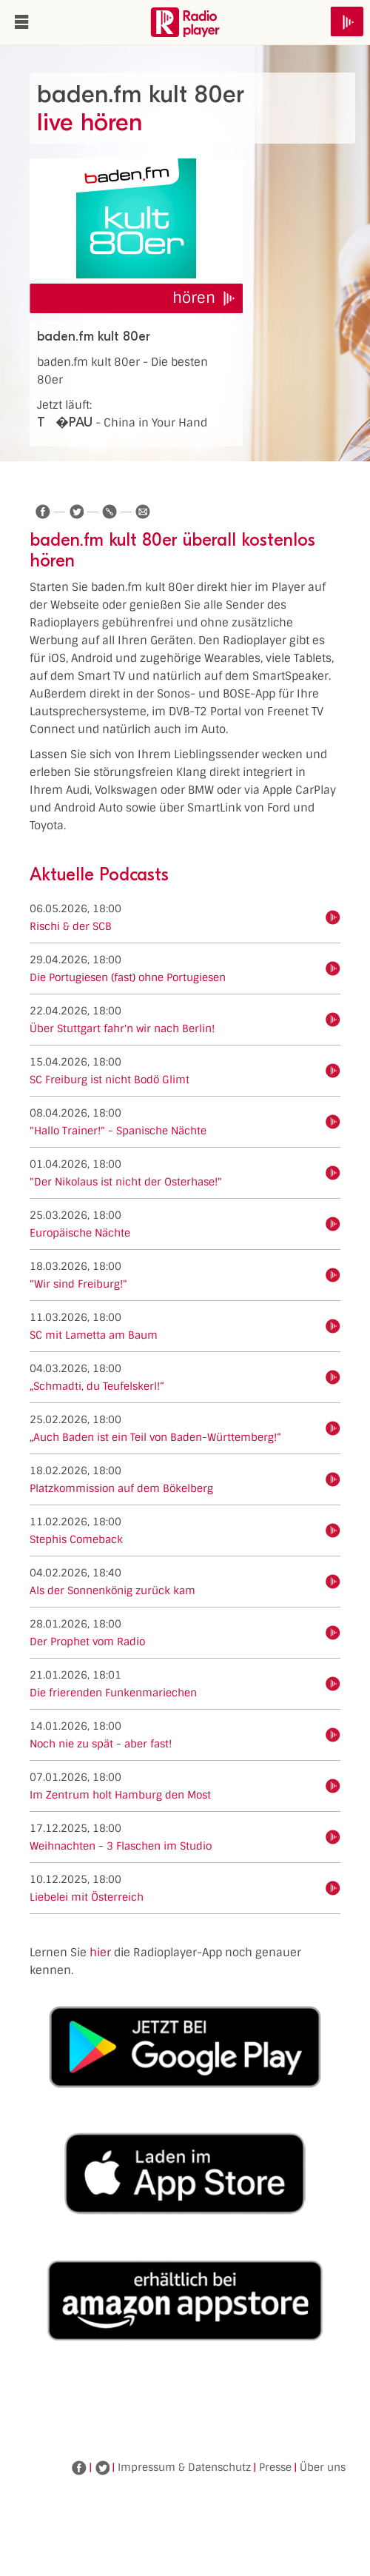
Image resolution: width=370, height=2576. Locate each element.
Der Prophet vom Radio (87, 1641)
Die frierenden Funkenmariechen (113, 1692)
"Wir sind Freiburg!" (78, 1284)
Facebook (79, 2467)
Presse (275, 2467)
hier (100, 1952)
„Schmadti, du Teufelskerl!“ (97, 1386)
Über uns (323, 2467)
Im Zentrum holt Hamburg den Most (120, 1794)
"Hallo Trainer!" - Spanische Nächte (118, 1130)
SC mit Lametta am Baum (94, 1335)
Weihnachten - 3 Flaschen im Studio (121, 1846)
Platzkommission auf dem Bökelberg (121, 1488)
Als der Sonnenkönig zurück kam (112, 1590)
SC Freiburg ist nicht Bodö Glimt (109, 1079)
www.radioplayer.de (185, 22)
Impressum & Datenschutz (184, 2467)
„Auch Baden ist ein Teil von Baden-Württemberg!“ (155, 1437)
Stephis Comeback (76, 1539)
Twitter (102, 2467)
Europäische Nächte (80, 1233)
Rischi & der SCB (71, 926)
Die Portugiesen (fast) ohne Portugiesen (128, 977)
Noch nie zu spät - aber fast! (101, 1743)
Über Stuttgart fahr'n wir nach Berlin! (122, 1028)
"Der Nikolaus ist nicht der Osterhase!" (126, 1181)
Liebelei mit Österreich (87, 1897)
